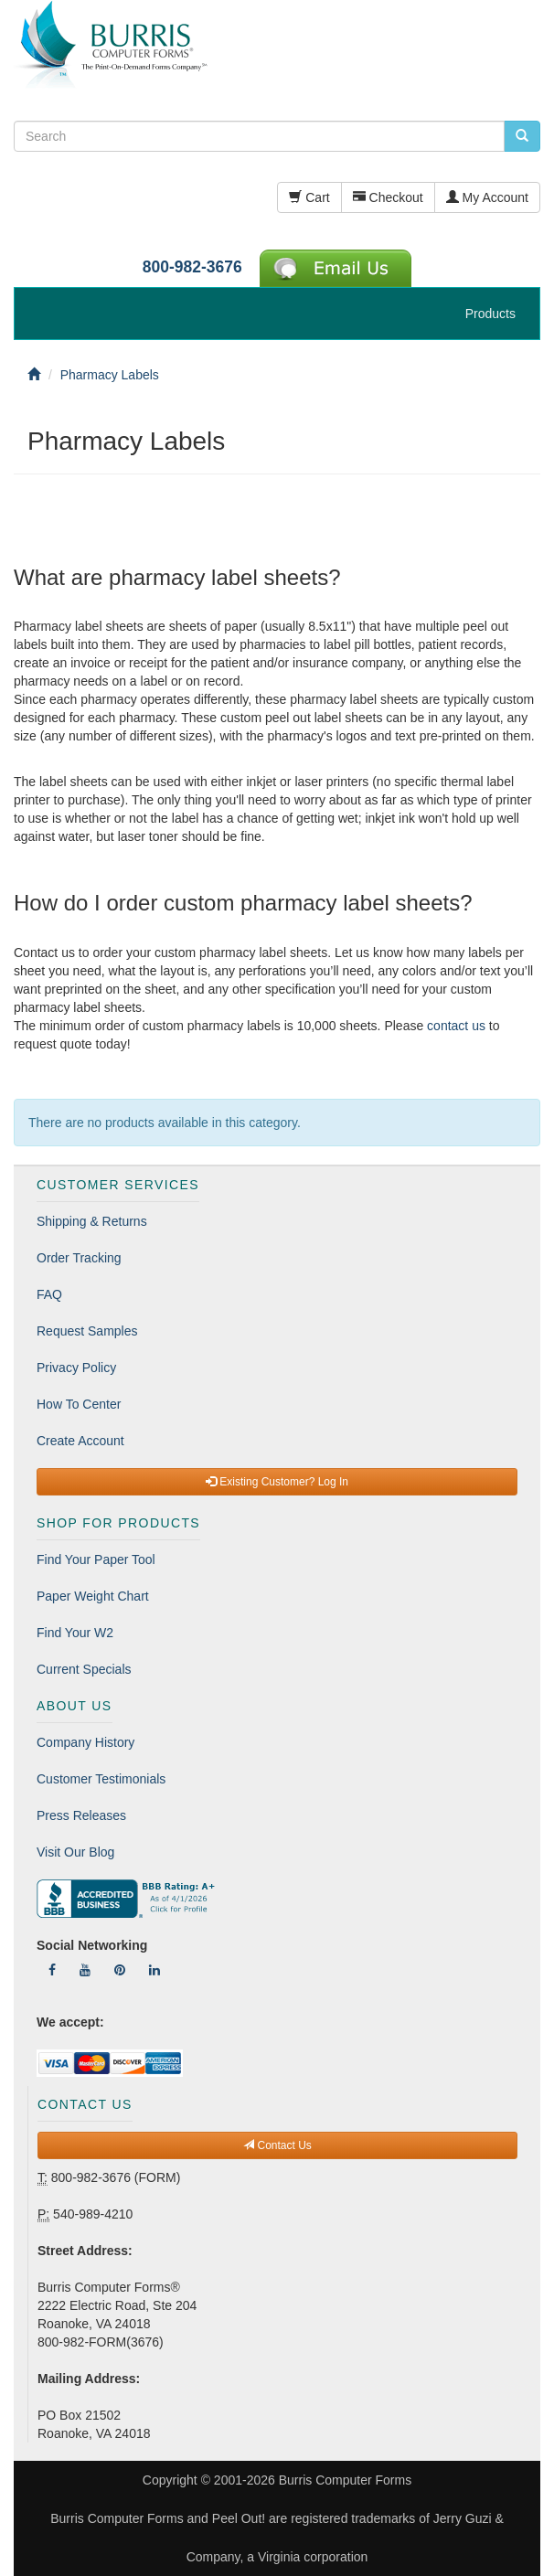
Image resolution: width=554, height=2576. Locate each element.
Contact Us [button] (277, 2145)
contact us (456, 1025)
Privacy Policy (76, 1367)
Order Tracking (79, 1258)
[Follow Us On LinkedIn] (154, 1969)
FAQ (49, 1294)
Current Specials (84, 1669)
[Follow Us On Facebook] (52, 1969)
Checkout (388, 197)
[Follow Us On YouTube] (85, 1969)
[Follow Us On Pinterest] (119, 1969)
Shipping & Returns (92, 1221)
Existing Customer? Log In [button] (277, 1481)
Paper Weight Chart (93, 1596)
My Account (487, 197)
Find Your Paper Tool (96, 1559)
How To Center (79, 1404)
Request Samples (87, 1331)
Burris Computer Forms (345, 2480)
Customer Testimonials (101, 1779)
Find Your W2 (75, 1632)
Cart (309, 197)
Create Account (80, 1440)
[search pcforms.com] (522, 136)
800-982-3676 (192, 267)
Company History (85, 1742)
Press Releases (81, 1815)
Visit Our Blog (75, 1852)
